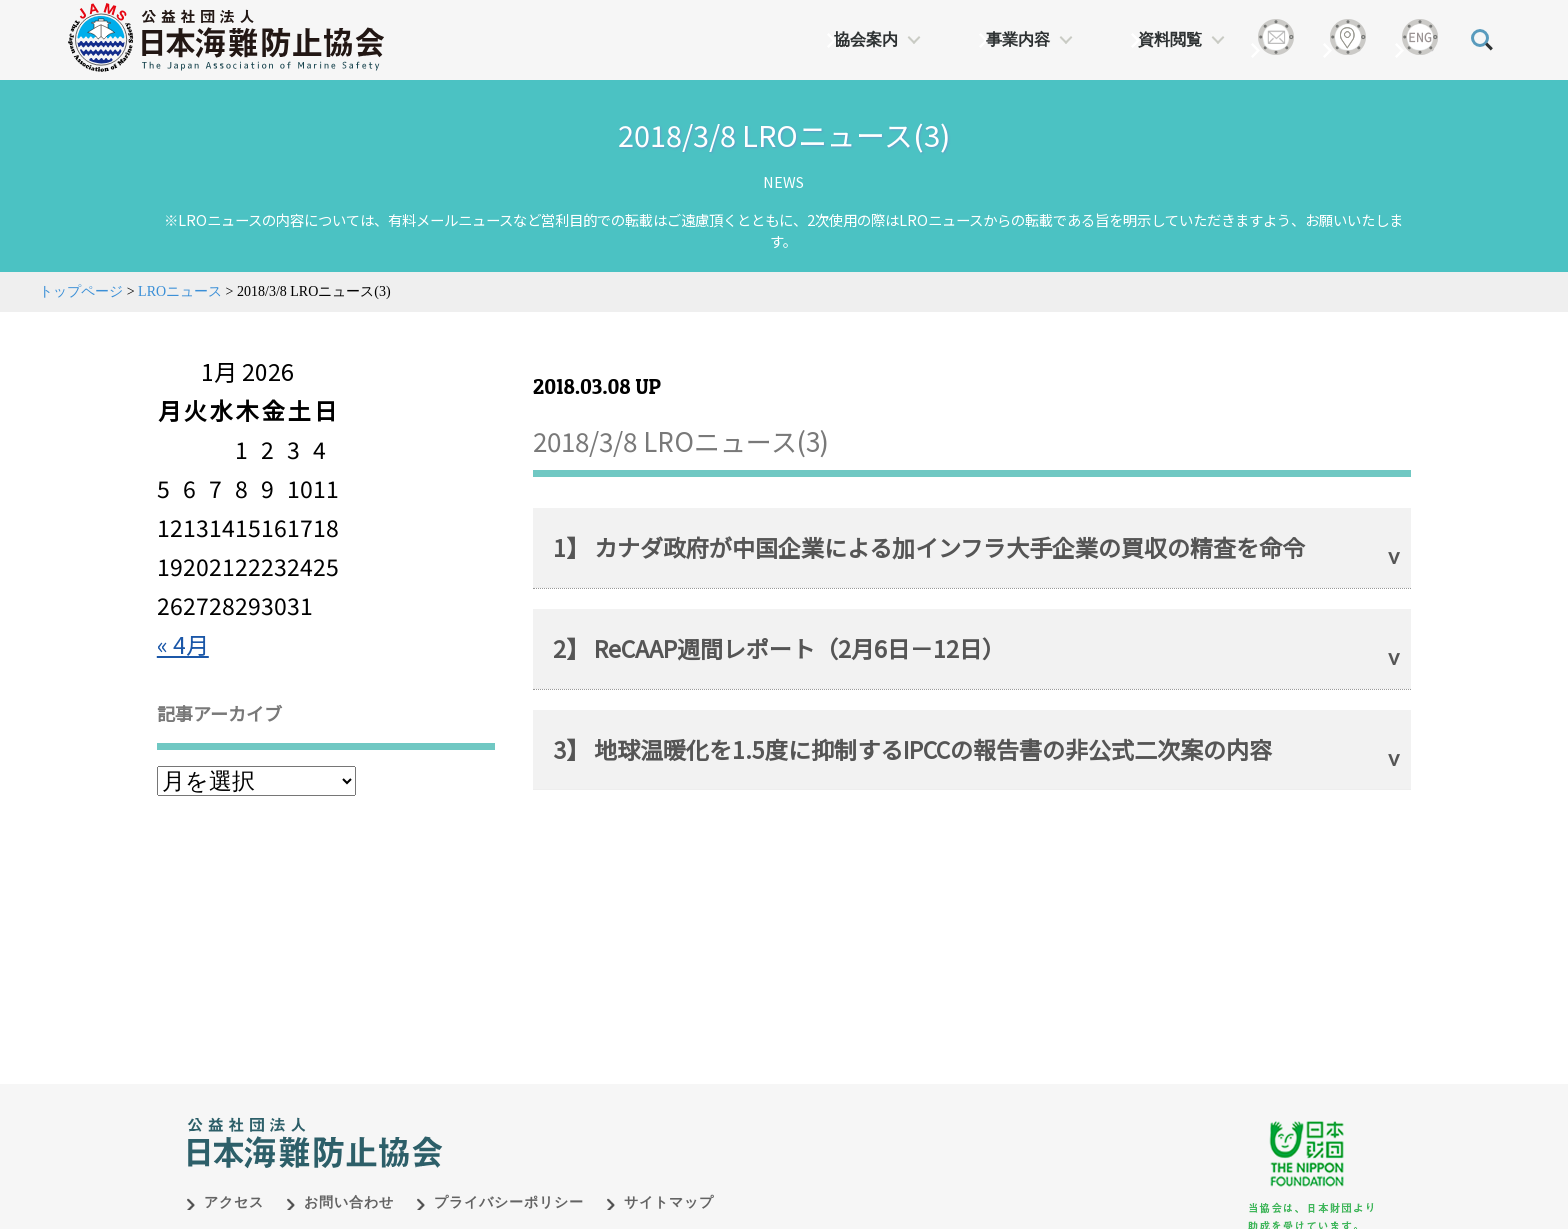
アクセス (234, 1202)
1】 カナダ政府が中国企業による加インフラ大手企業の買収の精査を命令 (929, 547)
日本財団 (604, 1122)
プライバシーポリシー (509, 1202)
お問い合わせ (349, 1202)
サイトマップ (669, 1202)
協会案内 (866, 39)
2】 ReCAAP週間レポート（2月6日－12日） (779, 648)
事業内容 (1018, 39)
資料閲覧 (1170, 39)
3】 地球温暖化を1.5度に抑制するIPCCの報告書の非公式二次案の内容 (912, 749)
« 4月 (183, 644)
